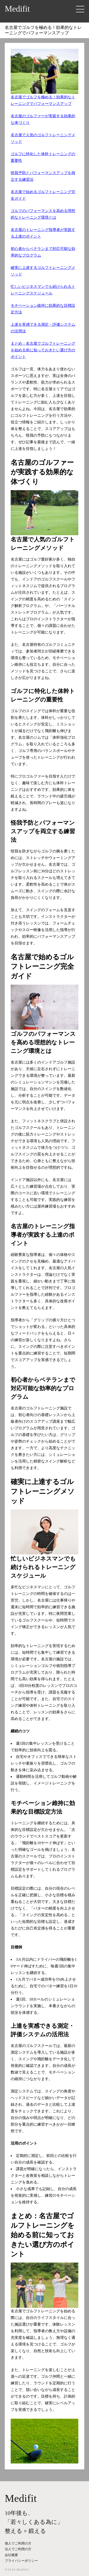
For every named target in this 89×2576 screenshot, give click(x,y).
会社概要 (11, 2555)
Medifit (17, 9)
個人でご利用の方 (18, 2543)
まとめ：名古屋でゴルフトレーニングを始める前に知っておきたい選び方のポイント (43, 350)
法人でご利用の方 (18, 2549)
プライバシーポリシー (21, 2560)
